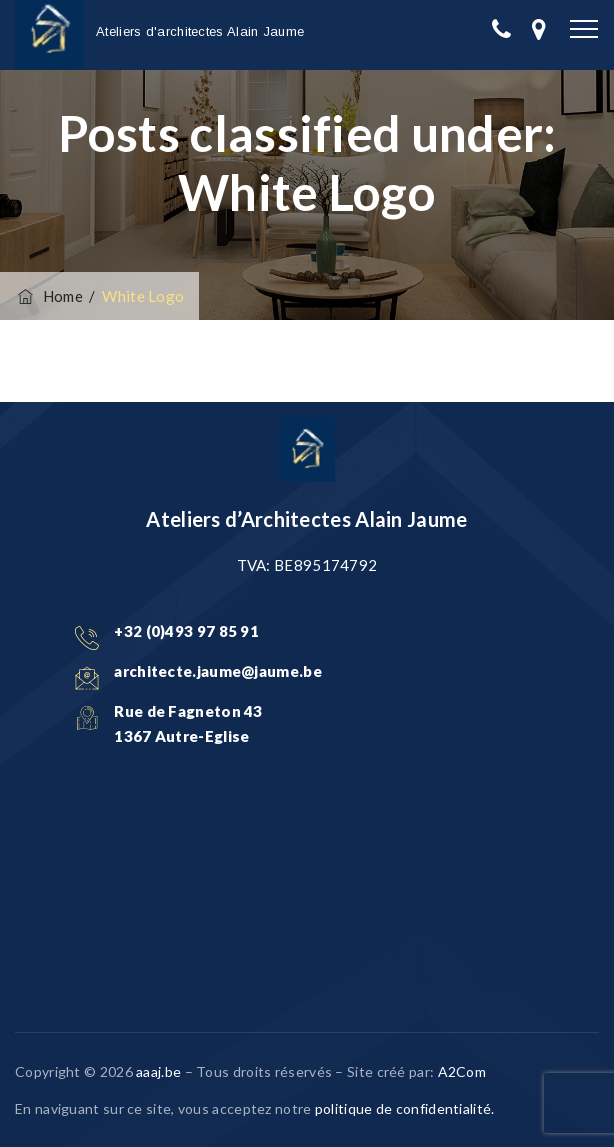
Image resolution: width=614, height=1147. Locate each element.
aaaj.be (158, 1071)
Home (49, 296)
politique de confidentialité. (405, 1108)
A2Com (462, 1071)
